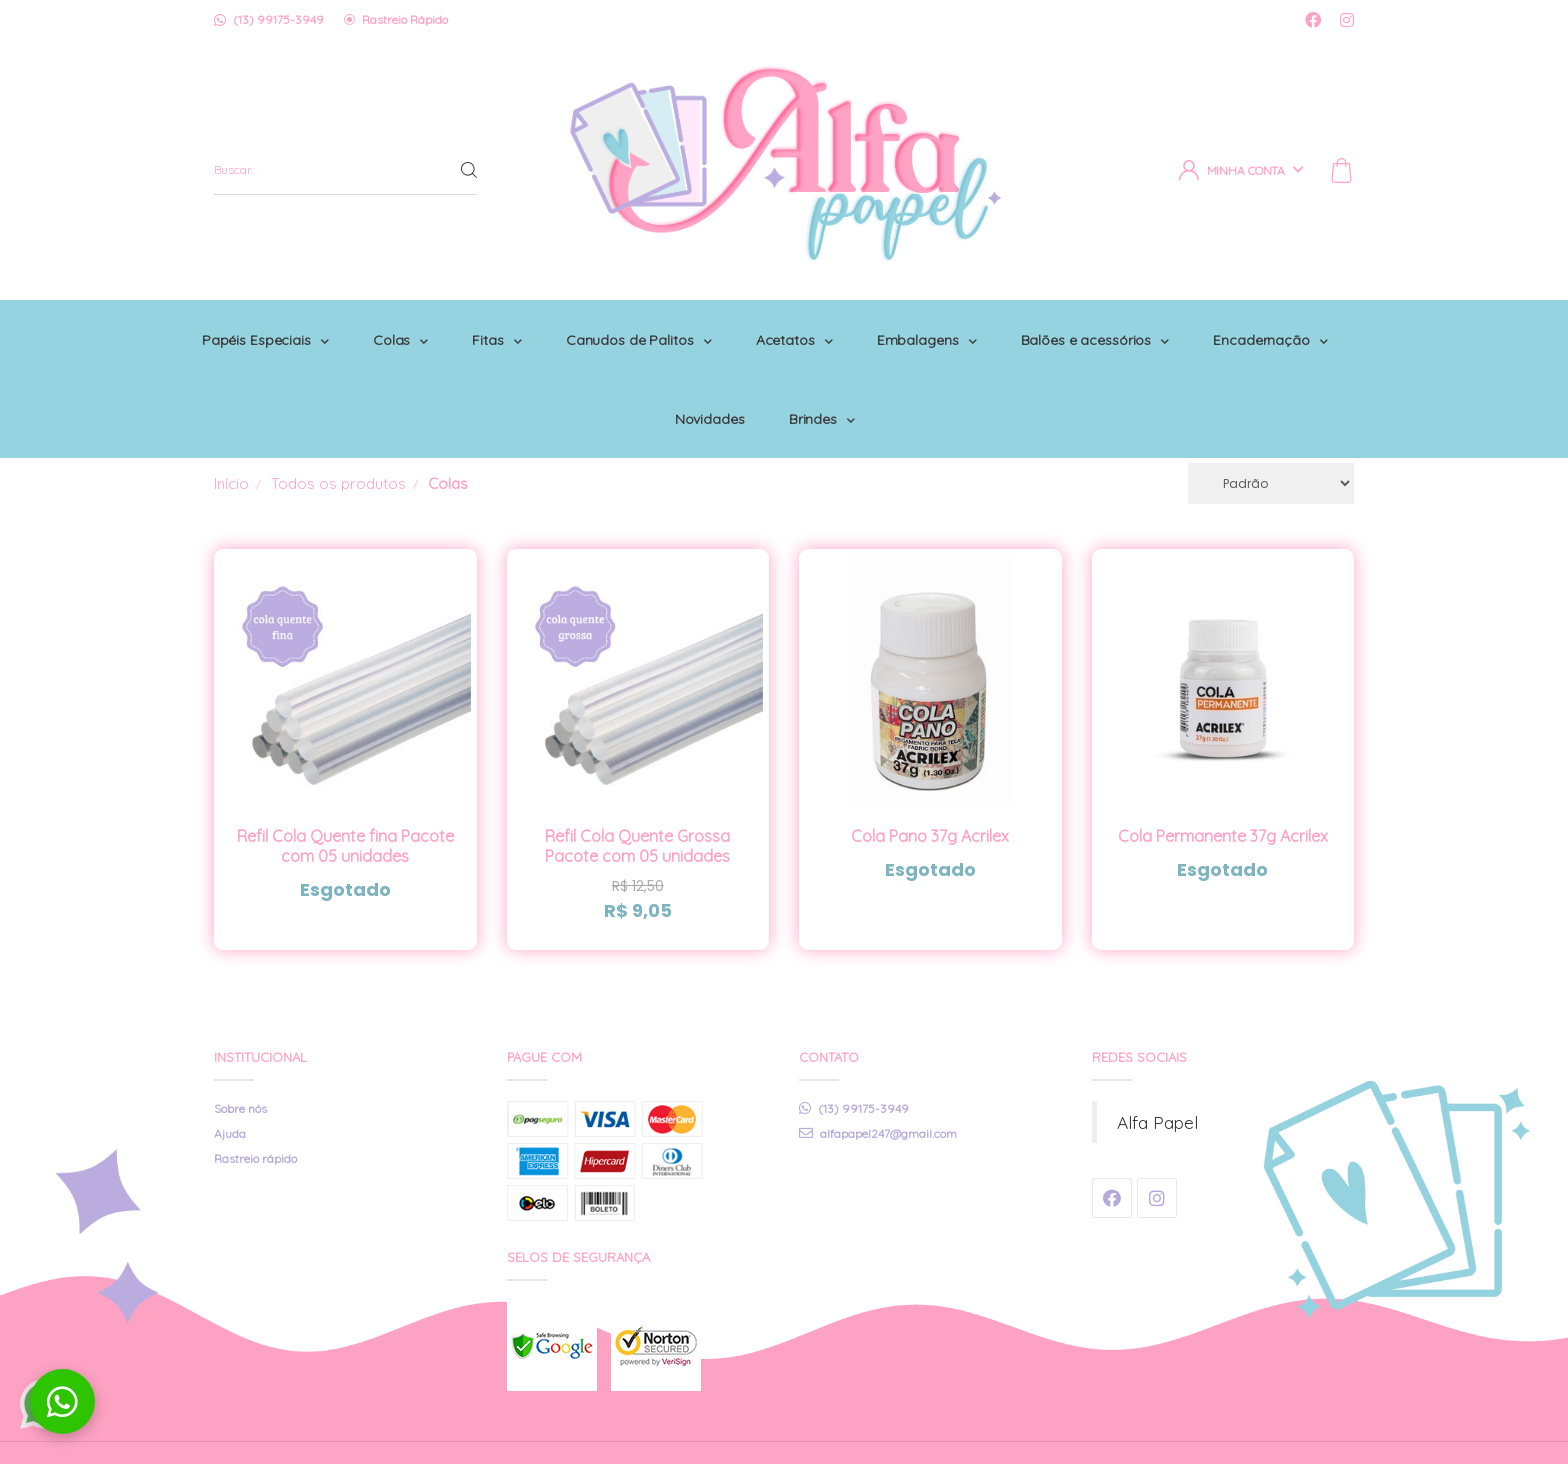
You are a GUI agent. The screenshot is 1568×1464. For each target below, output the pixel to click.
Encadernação (668, 375)
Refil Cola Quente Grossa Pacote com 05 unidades (637, 788)
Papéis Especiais (352, 325)
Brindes (924, 375)
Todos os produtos (338, 425)
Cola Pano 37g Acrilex (930, 778)
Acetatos (896, 325)
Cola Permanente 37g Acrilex (1223, 778)
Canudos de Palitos (737, 325)
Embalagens (1033, 325)
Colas (491, 325)
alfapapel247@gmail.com (878, 1075)
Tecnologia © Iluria (1304, 1423)
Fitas (591, 325)
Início (231, 425)
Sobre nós (240, 1050)
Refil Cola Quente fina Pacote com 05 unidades (345, 788)
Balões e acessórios (1205, 325)
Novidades (808, 375)
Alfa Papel (1157, 1064)
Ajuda (230, 1075)
